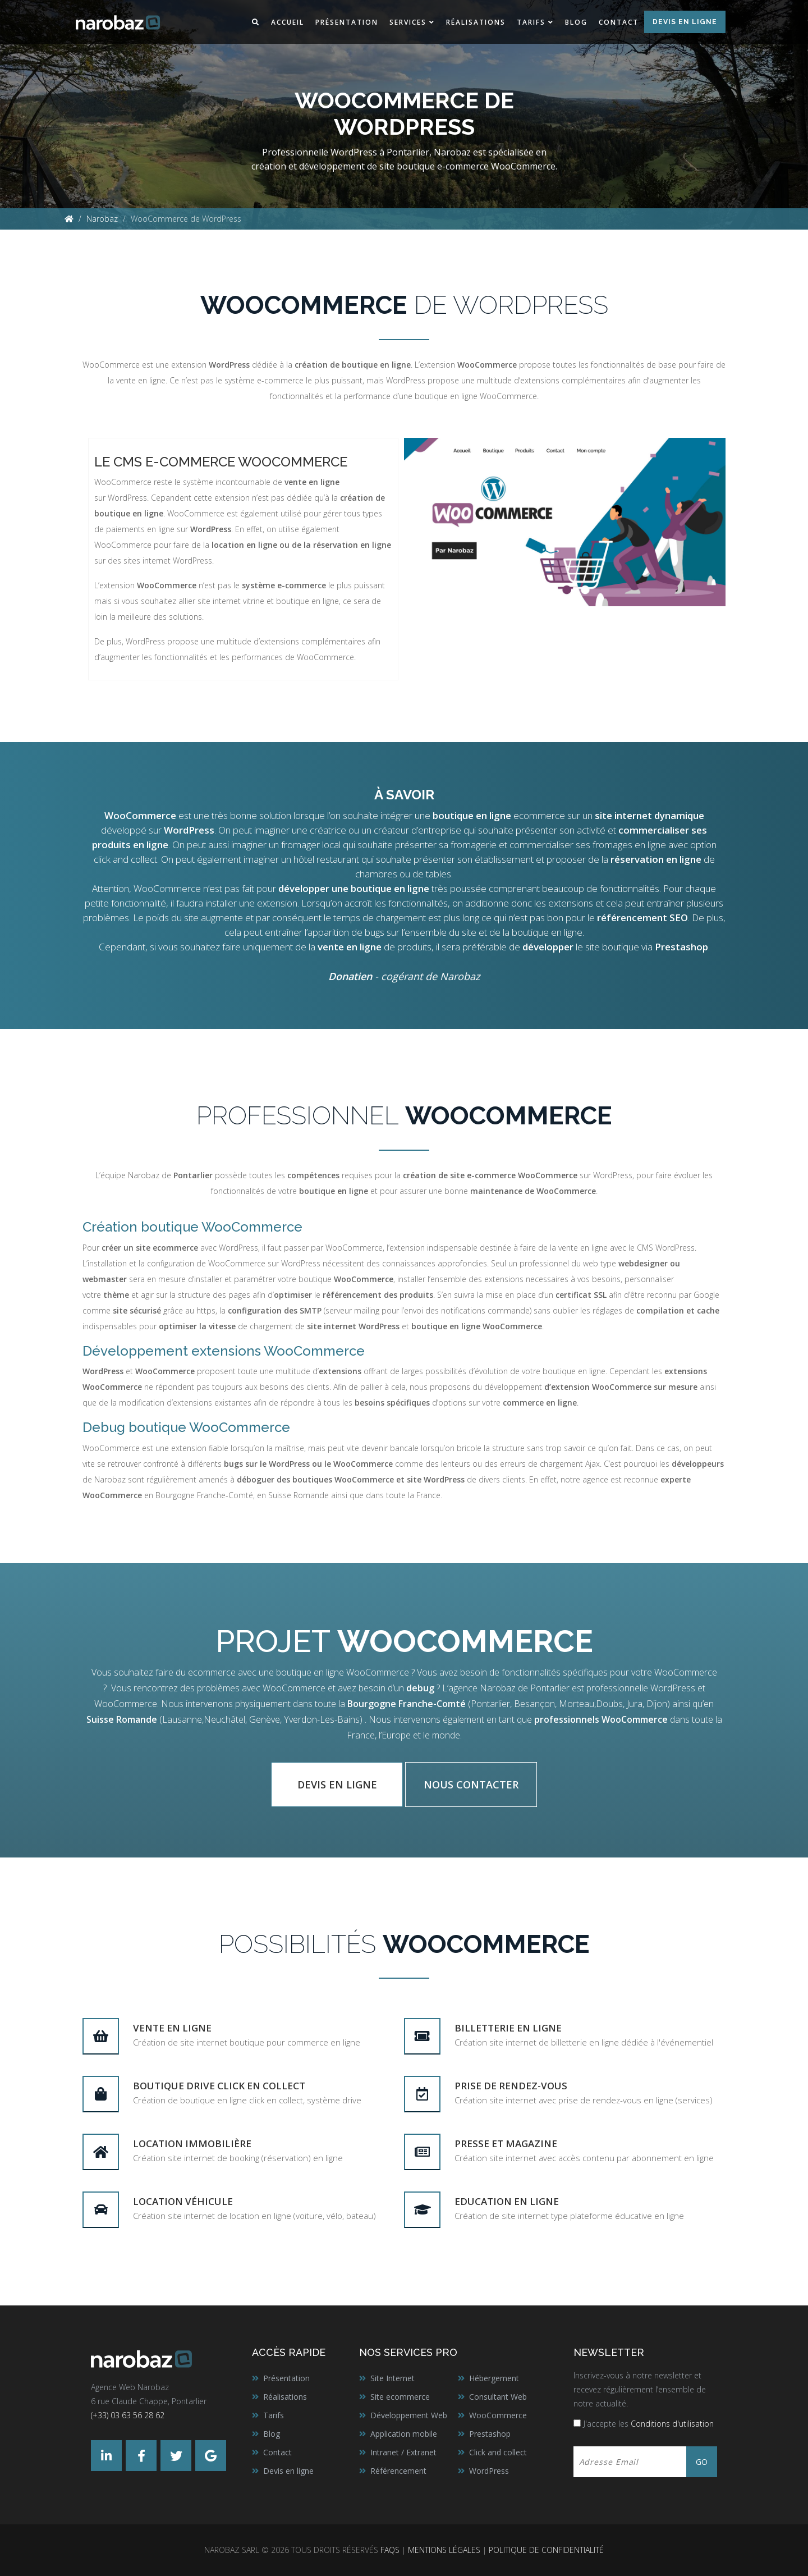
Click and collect (498, 2452)
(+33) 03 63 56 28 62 (127, 2415)
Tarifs (531, 22)
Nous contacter (471, 1784)
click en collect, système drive (305, 2100)
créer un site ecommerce (150, 1247)
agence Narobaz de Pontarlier (509, 1688)
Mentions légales (444, 2550)
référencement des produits (378, 1294)
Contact (619, 22)
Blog (576, 22)
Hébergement (494, 2378)
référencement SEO (642, 917)
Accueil (287, 22)
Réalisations (476, 22)
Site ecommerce (400, 2396)
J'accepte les (649, 2423)
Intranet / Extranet (403, 2452)
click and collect (125, 859)
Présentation (346, 22)
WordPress (145, 641)
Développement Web (408, 2415)
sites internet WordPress (167, 560)
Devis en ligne (685, 22)
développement (513, 1386)
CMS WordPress (666, 1247)
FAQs (390, 2550)
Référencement (398, 2470)
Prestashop (681, 946)
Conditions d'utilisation (672, 2423)
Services (407, 22)
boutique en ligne (307, 601)
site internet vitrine (231, 601)
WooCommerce (498, 2415)
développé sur (157, 829)
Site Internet (392, 2378)
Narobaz (102, 218)
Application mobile (403, 2433)
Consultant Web (498, 2396)
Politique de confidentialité (546, 2550)
